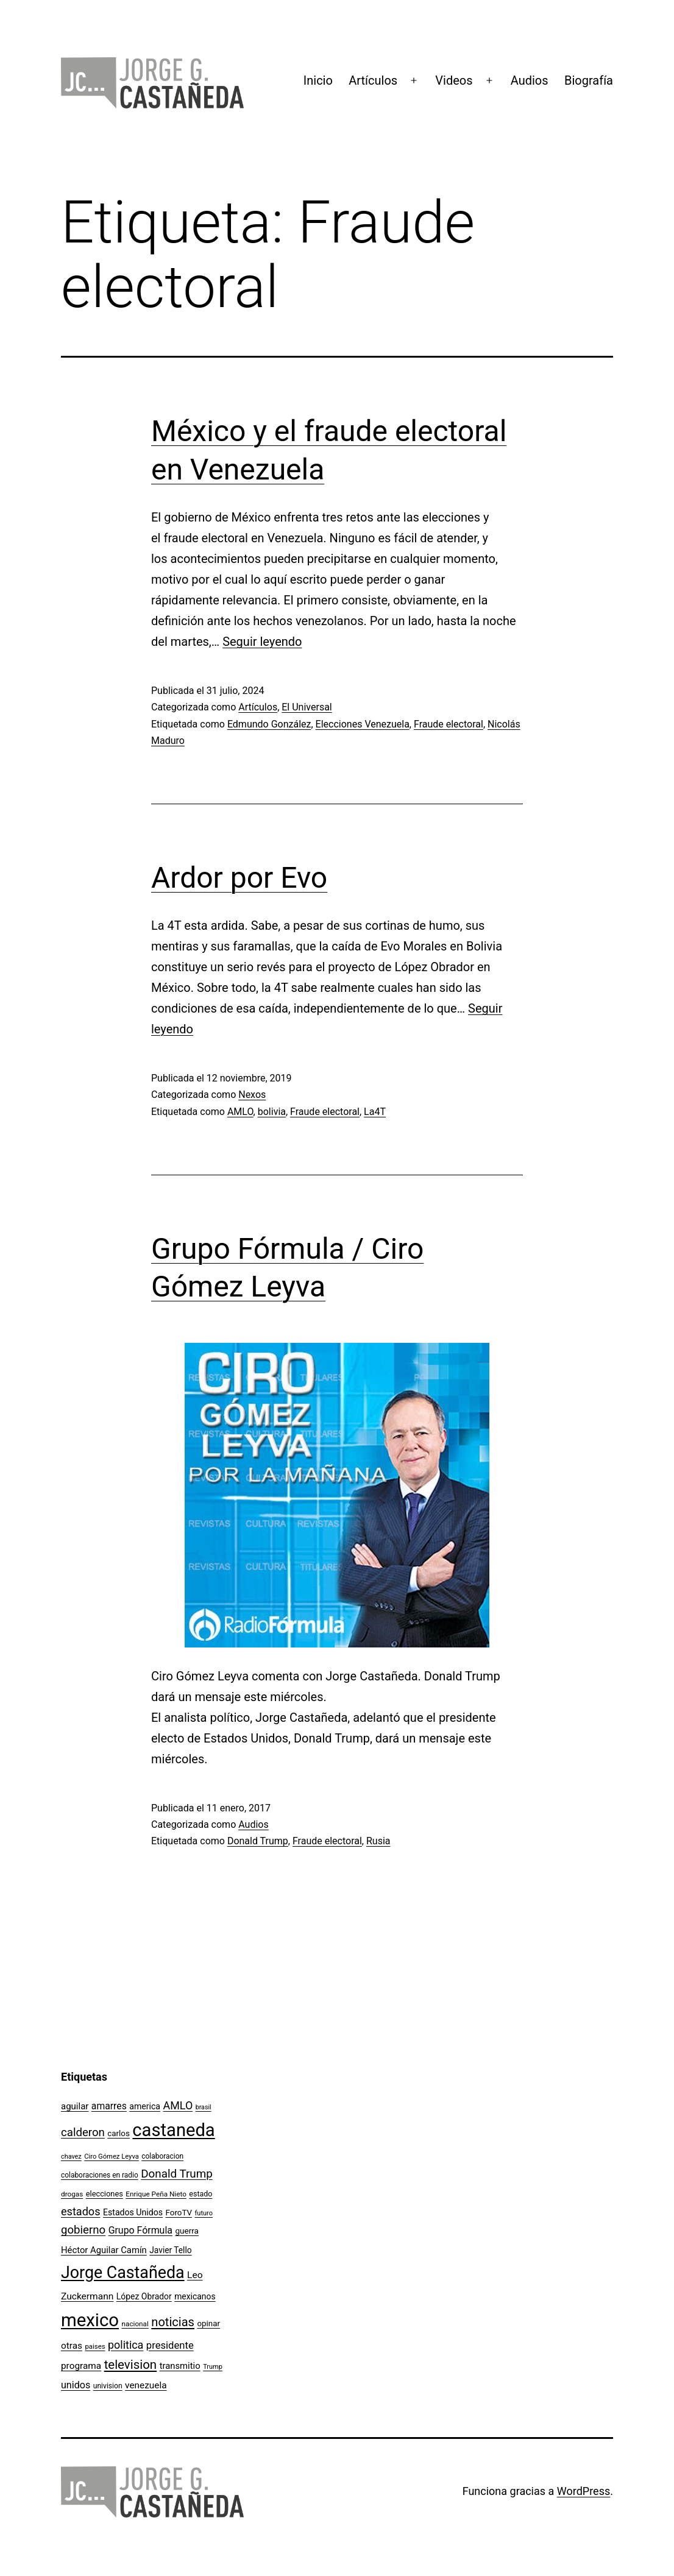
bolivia (272, 1111)
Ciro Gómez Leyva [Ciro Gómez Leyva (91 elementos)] (111, 2156)
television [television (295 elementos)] (130, 2364)
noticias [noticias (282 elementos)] (172, 2322)
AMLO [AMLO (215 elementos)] (178, 2105)
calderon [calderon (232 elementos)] (83, 2132)
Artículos (373, 80)
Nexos (252, 1094)
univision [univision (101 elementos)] (107, 2386)
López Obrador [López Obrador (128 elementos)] (144, 2296)
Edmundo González (269, 724)
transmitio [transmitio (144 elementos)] (180, 2365)
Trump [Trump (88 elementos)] (212, 2367)
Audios (529, 80)
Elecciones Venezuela (363, 724)
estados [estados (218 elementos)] (81, 2211)
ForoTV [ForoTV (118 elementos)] (179, 2212)
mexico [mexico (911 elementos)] (90, 2320)
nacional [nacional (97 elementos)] (135, 2323)
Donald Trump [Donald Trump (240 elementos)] (177, 2174)
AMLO (240, 1111)
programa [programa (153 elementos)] (81, 2365)
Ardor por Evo (239, 877)
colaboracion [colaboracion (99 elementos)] (162, 2156)
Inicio (318, 80)
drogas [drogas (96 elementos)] (72, 2194)
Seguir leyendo (262, 641)
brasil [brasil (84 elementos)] (203, 2107)
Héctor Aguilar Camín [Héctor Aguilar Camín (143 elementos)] (104, 2250)
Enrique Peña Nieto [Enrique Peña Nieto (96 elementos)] (156, 2194)
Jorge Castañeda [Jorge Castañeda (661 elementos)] (123, 2272)
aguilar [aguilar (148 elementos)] (74, 2106)
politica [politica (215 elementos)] (125, 2344)
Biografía (588, 80)
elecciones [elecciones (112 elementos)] (104, 2193)
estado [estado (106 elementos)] (200, 2193)
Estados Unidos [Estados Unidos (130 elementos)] (133, 2212)
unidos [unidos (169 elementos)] (75, 2385)
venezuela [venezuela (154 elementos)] (145, 2385)
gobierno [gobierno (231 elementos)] (83, 2230)
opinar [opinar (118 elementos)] (208, 2323)
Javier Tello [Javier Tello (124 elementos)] (170, 2250)
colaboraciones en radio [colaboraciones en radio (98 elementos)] (99, 2175)
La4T (375, 1111)
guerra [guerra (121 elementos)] (187, 2230)
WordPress (583, 2491)
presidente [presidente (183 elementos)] (170, 2345)
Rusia (378, 1841)
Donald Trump (257, 1841)
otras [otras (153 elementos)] (71, 2345)
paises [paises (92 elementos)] (95, 2346)
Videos (453, 80)
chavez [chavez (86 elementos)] (71, 2156)
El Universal (307, 707)
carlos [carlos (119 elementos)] (118, 2133)
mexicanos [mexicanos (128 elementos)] (194, 2296)
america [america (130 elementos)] (144, 2106)
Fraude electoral (448, 724)
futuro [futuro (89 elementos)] (203, 2213)
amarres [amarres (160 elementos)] (109, 2106)
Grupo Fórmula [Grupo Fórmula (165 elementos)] (140, 2230)
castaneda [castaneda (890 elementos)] (173, 2130)
